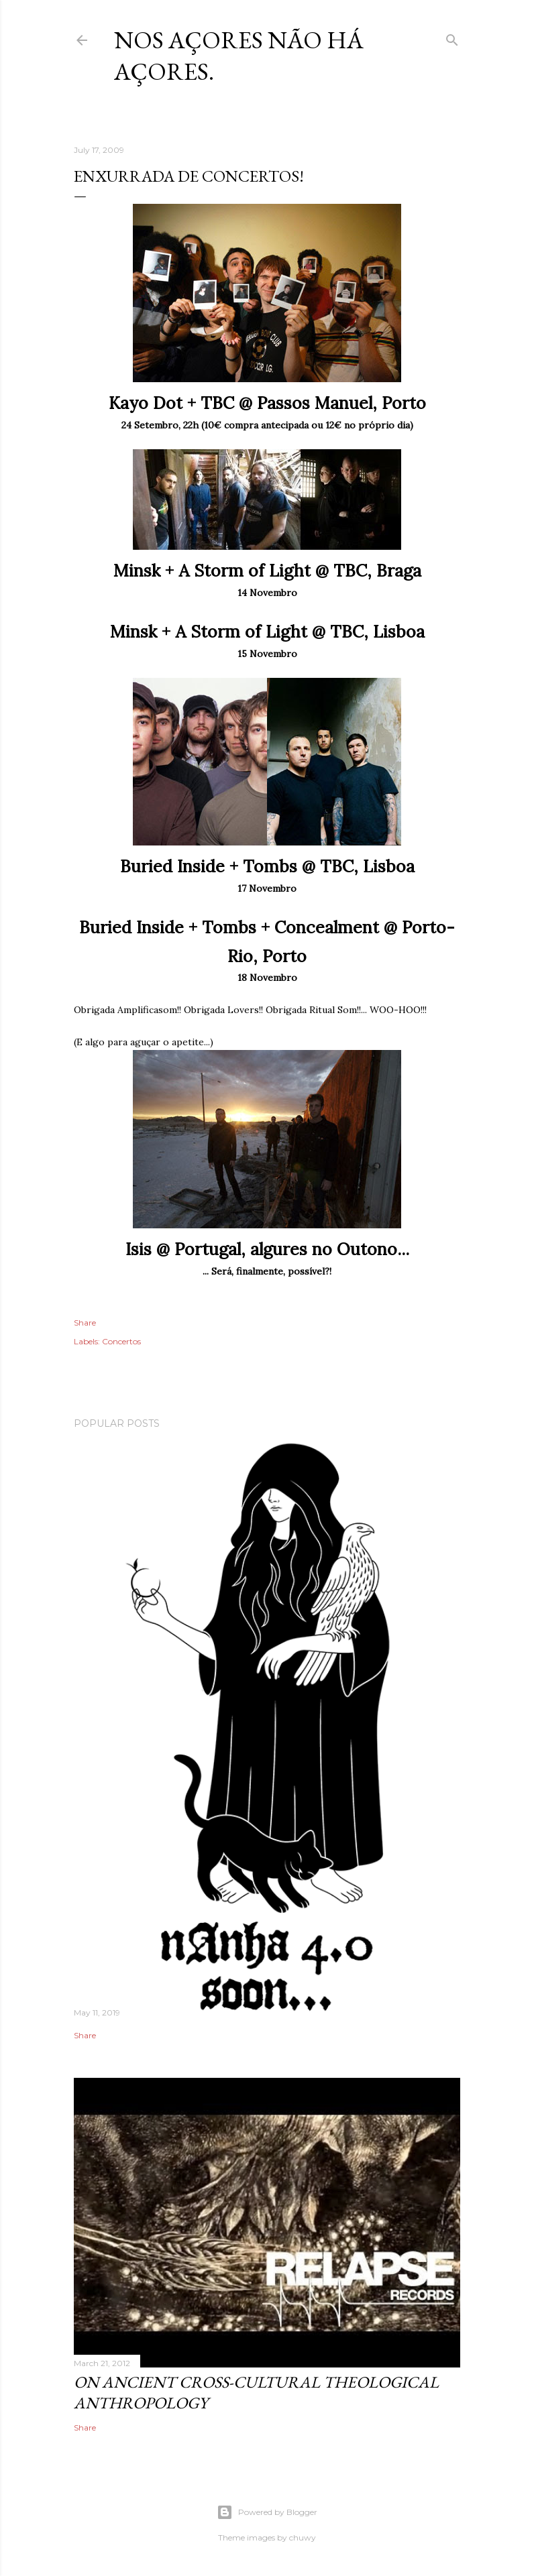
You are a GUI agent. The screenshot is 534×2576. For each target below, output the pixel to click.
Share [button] (85, 1323)
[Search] (452, 37)
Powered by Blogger (267, 2512)
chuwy (302, 2537)
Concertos (121, 1341)
